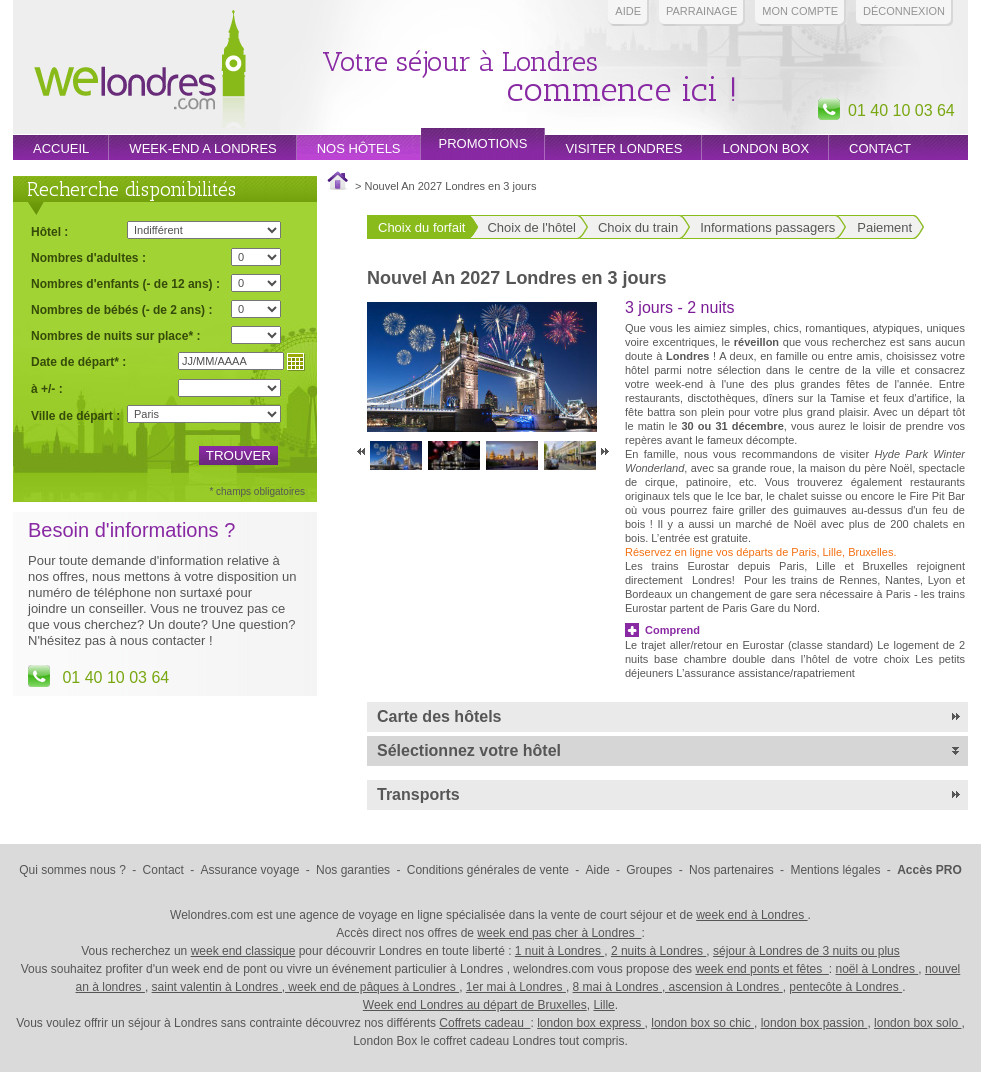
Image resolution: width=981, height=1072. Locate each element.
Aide (628, 11)
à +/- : (47, 388)
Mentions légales (835, 870)
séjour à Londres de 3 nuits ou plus (806, 951)
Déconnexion (904, 11)
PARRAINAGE (701, 11)
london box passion (814, 1023)
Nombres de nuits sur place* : (115, 335)
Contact (880, 148)
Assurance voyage (250, 870)
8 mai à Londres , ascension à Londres (678, 987)
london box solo (917, 1023)
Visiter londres (623, 148)
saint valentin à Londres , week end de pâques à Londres (306, 987)
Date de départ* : (78, 361)
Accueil (61, 148)
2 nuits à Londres (658, 951)
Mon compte (800, 11)
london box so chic (702, 1023)
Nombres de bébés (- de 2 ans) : (121, 309)
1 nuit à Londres (559, 951)
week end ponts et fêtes (761, 969)
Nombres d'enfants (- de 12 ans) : (125, 283)
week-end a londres (202, 148)
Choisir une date (296, 362)
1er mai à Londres (516, 987)
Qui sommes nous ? (72, 870)
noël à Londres (877, 969)
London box (765, 148)
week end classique (243, 951)
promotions (483, 143)
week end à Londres (751, 915)
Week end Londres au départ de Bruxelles (475, 1005)
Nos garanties (353, 870)
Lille (603, 1005)
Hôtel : (49, 232)
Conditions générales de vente (488, 870)
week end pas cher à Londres (559, 933)
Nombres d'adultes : (88, 257)
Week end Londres (140, 71)
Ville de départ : (75, 416)
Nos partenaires (731, 870)
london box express (590, 1023)
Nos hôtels (359, 148)
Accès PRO (929, 870)
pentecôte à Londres (845, 987)
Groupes (649, 870)
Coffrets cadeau (484, 1023)
